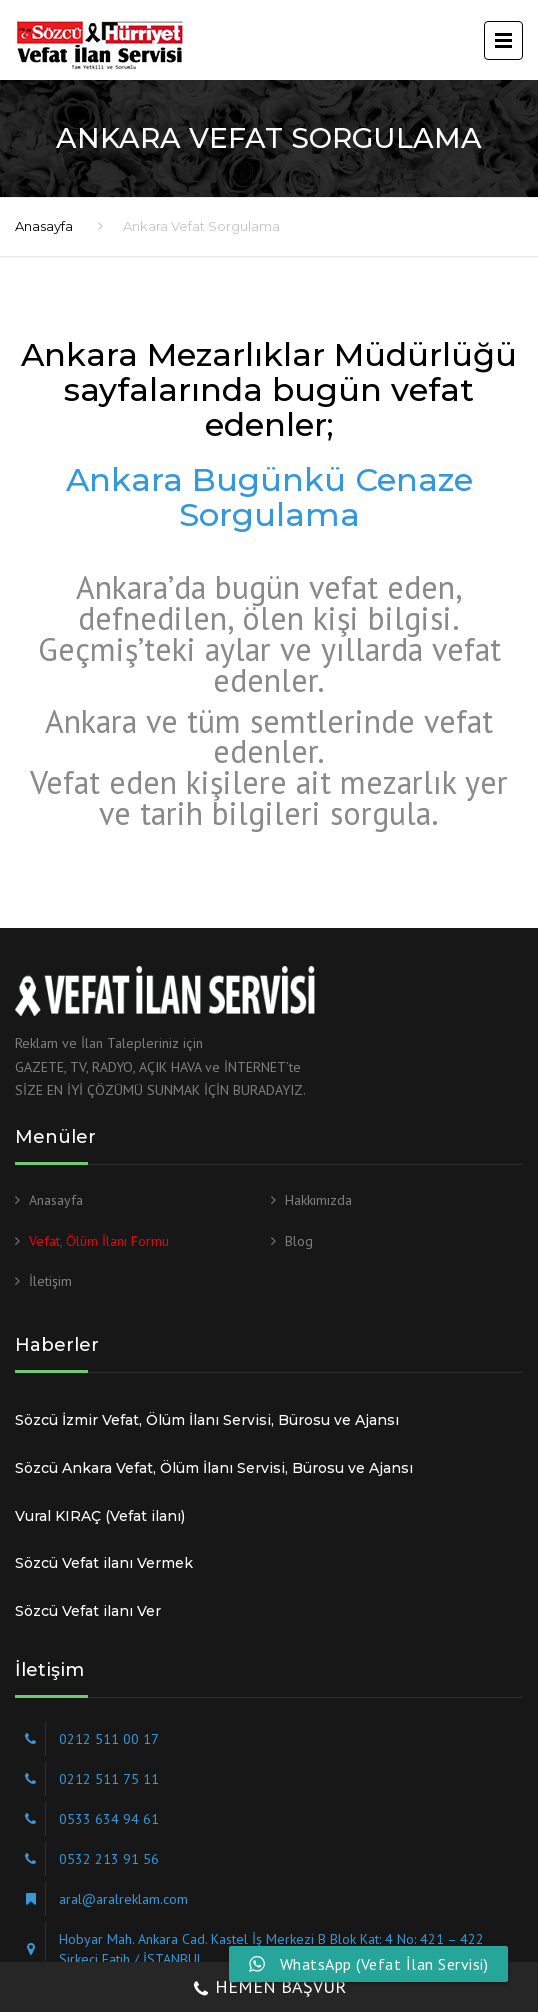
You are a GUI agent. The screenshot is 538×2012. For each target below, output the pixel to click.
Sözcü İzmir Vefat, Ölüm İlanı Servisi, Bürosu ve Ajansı (207, 1420)
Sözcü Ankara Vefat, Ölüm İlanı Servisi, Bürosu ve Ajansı (214, 1468)
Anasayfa (44, 226)
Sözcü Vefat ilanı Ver (88, 1611)
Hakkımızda (318, 1200)
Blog (299, 1241)
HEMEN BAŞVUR (269, 1989)
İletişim (50, 1281)
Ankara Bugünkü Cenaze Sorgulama (269, 497)
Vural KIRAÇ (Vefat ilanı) (100, 1516)
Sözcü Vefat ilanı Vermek (104, 1563)
